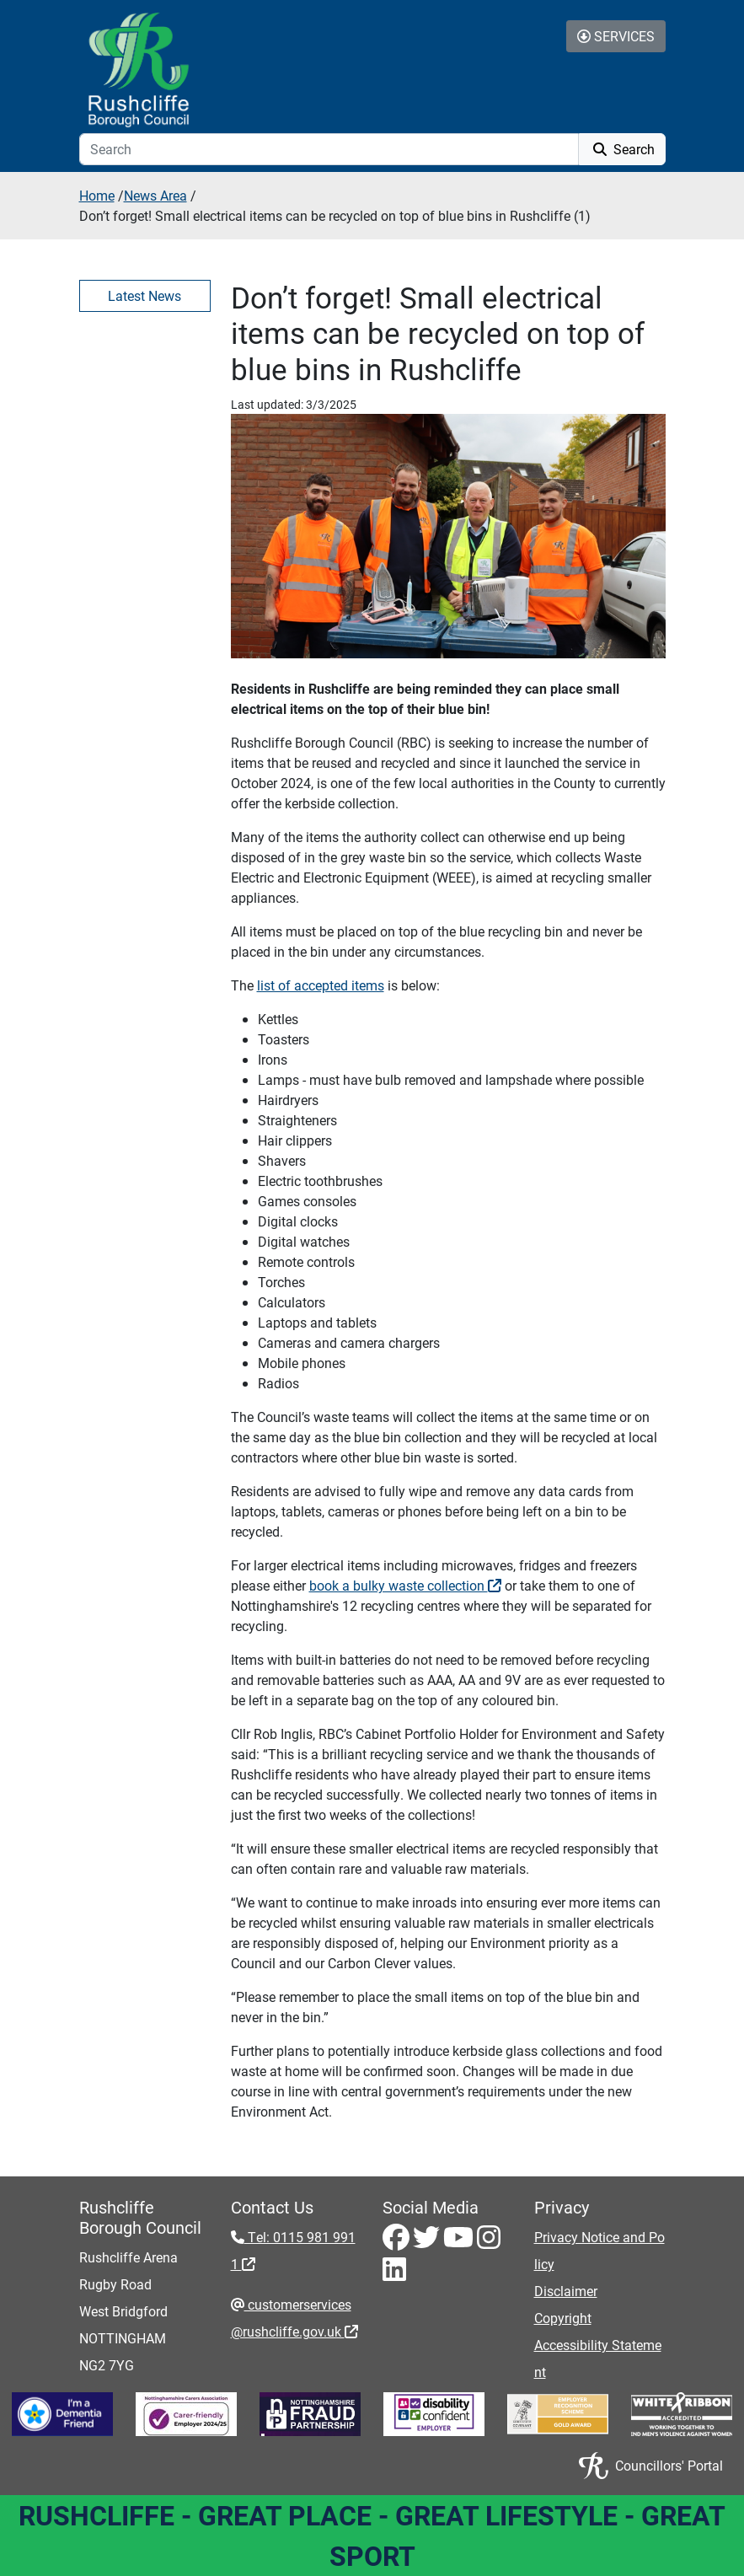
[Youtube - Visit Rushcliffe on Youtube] (460, 2242)
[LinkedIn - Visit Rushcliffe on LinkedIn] (394, 2274)
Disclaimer (565, 2291)
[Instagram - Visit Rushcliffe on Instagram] (488, 2242)
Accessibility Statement (597, 2358)
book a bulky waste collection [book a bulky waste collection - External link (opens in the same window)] (405, 1585)
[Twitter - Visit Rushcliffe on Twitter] (428, 2242)
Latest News (144, 295)
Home (97, 195)
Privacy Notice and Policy (599, 2250)
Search (622, 149)
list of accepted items (320, 985)
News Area (155, 195)
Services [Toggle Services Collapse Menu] (616, 36)
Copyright (562, 2317)
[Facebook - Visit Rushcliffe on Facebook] (398, 2242)
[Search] (329, 149)
